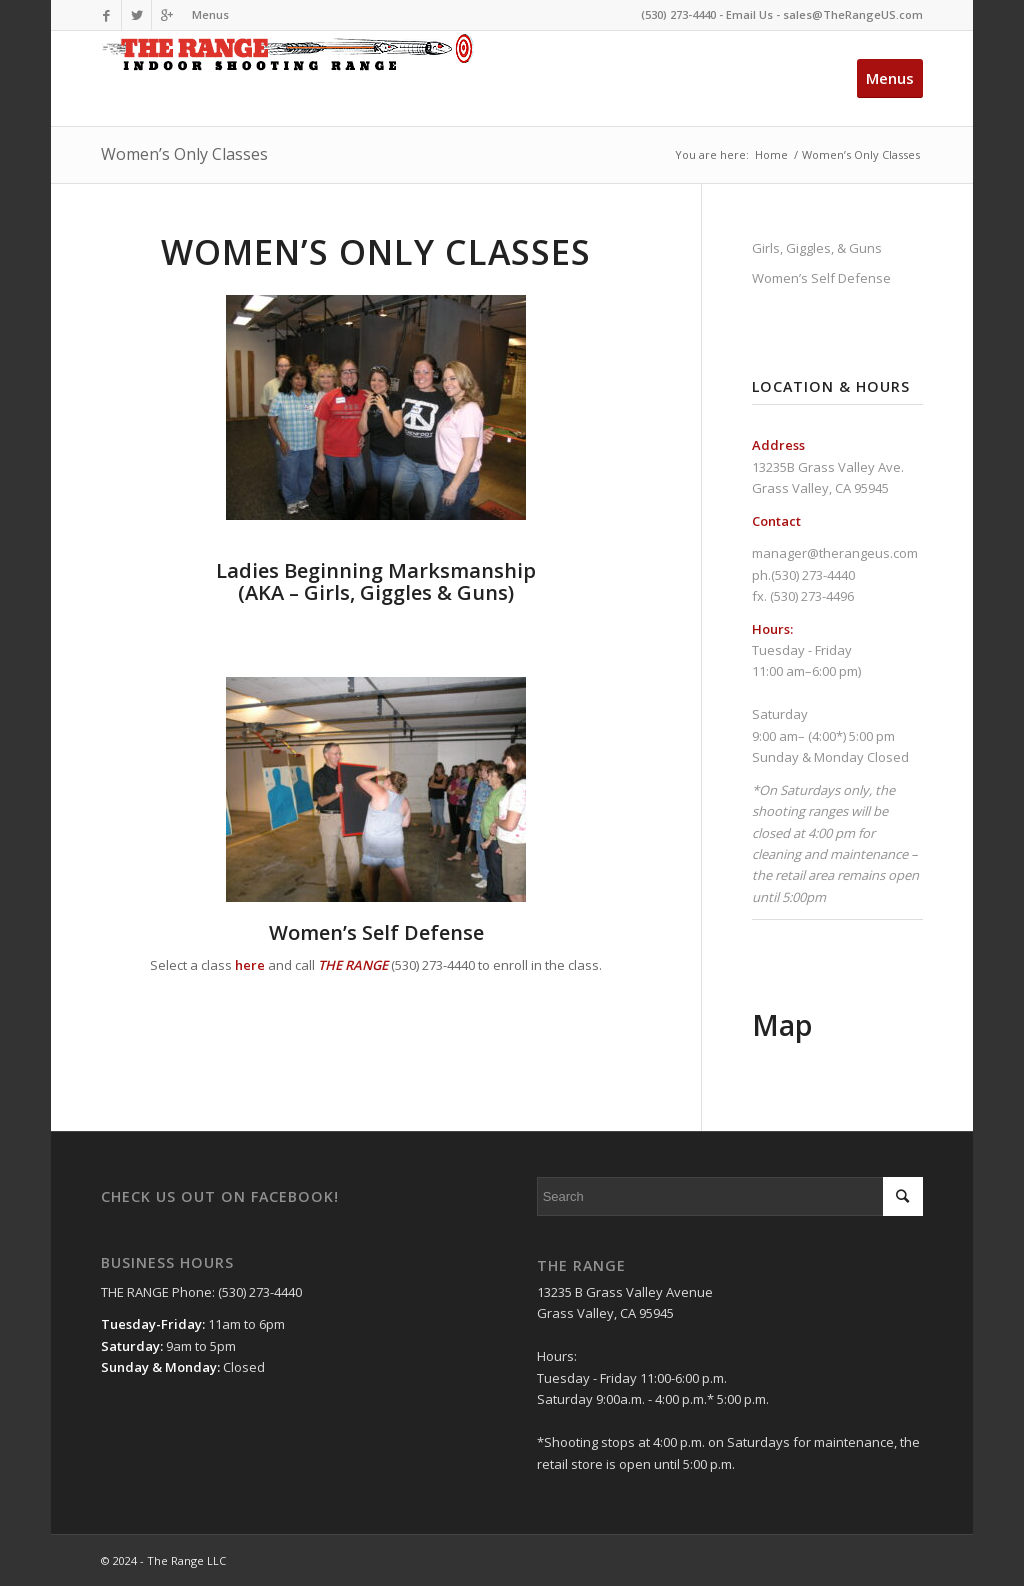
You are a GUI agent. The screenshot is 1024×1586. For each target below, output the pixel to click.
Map (782, 1025)
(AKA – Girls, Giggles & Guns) (376, 581)
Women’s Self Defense (376, 932)
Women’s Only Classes (184, 154)
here (250, 965)
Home (771, 154)
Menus (210, 14)
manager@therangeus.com (835, 553)
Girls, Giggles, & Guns (817, 248)
